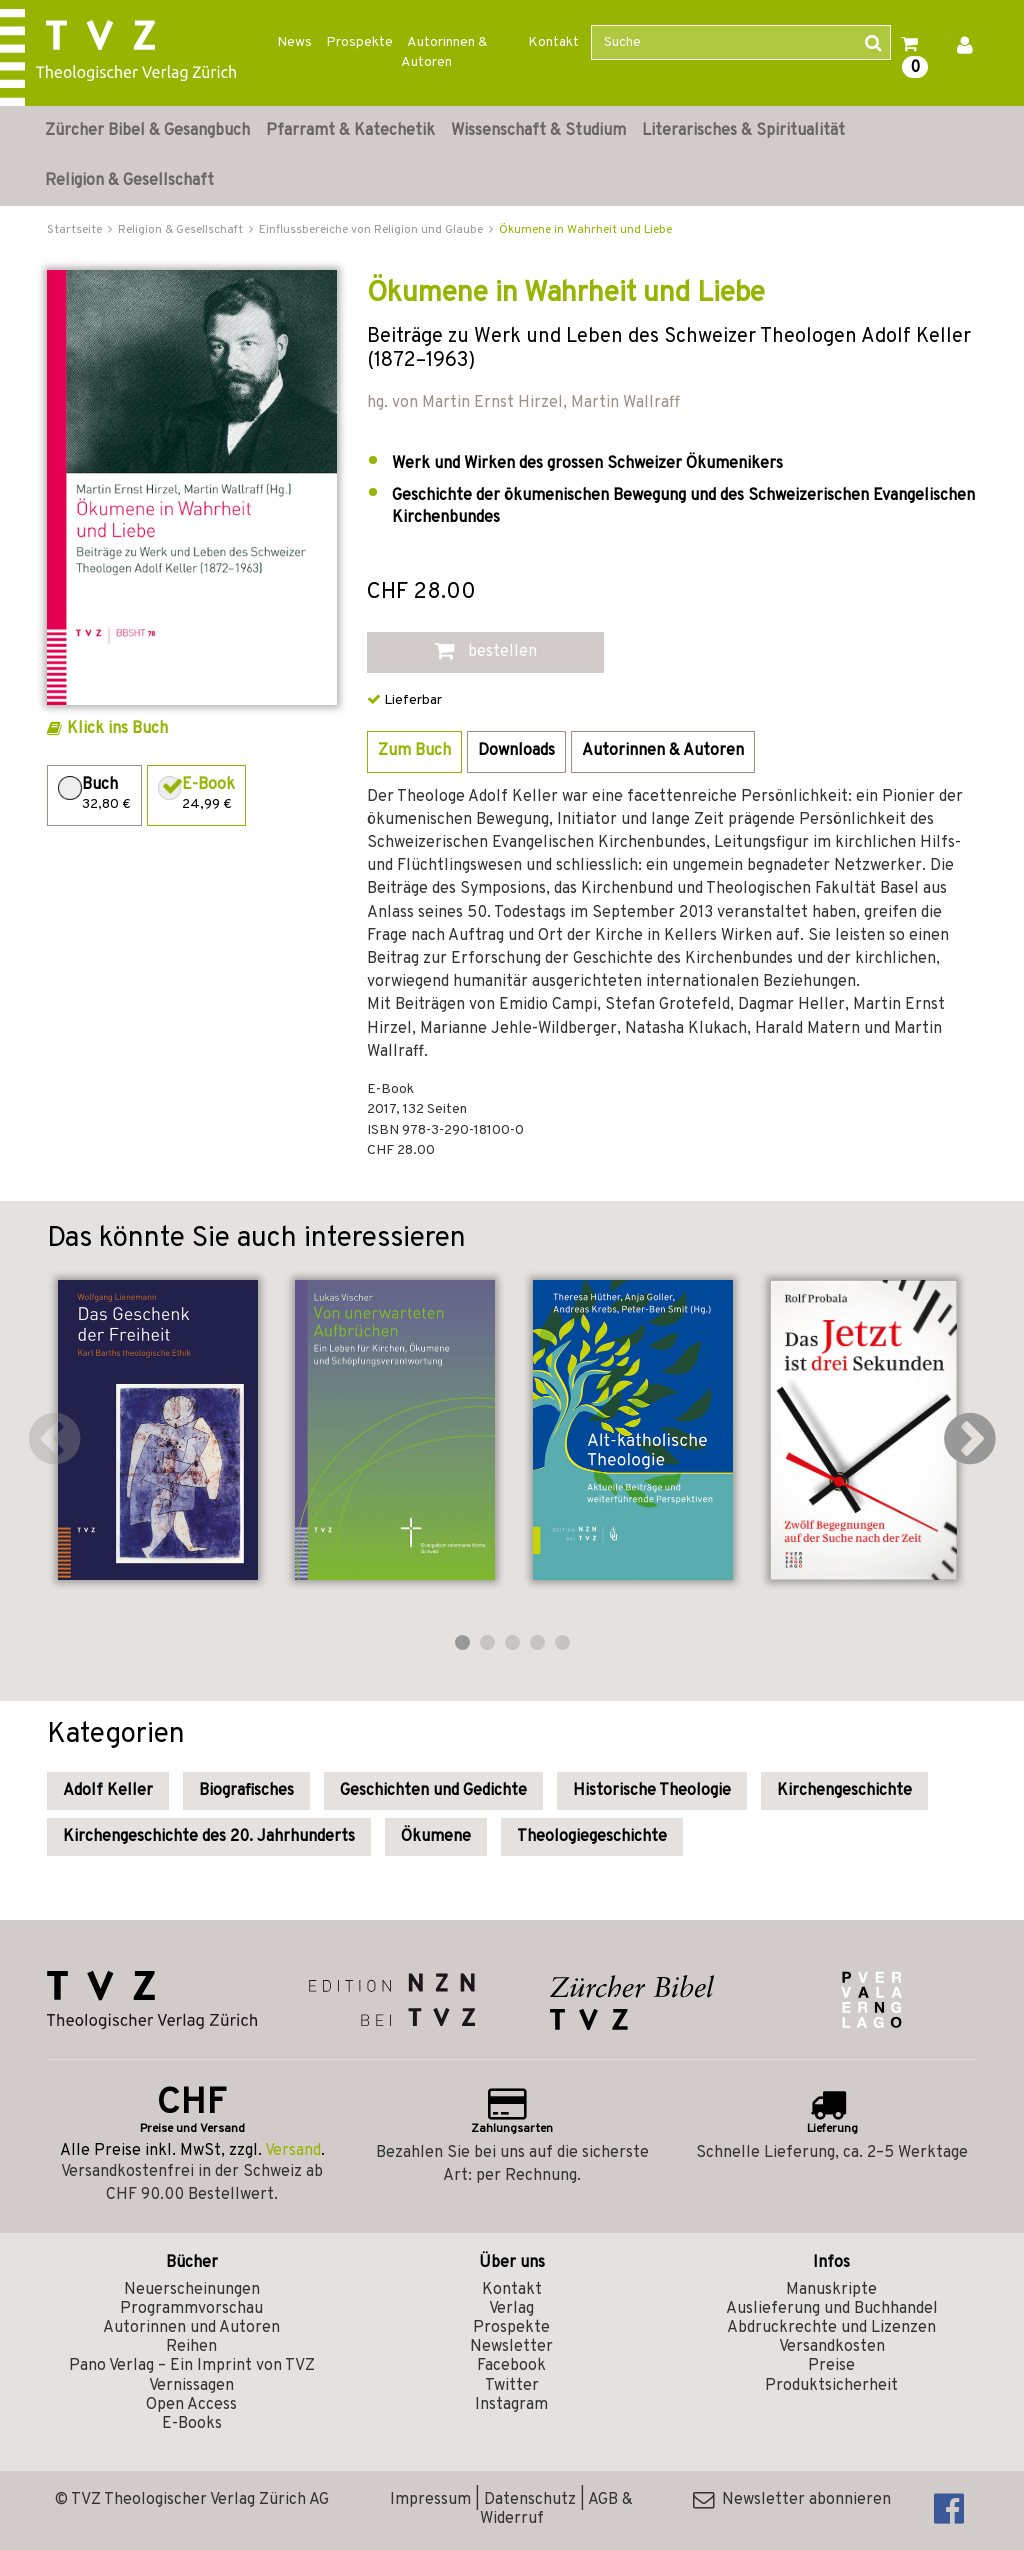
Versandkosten (832, 2347)
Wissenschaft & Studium (538, 131)
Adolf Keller (108, 1791)
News (294, 42)
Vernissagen (191, 2386)
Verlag (511, 2309)
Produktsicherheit (831, 2386)
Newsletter (511, 2347)
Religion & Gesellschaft (129, 181)
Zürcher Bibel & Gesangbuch (147, 131)
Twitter (512, 2386)
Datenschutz (530, 2500)
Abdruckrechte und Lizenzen (831, 2328)
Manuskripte (831, 2290)
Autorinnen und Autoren (191, 2328)
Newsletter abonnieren (792, 2500)
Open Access (191, 2405)
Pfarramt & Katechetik (350, 131)
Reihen (191, 2347)
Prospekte (359, 42)
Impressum (430, 2500)
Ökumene (436, 1837)
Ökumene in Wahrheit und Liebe (585, 230)
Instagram (511, 2405)
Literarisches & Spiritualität (743, 131)
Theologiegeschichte (592, 1837)
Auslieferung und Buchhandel (832, 2309)
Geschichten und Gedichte (433, 1791)
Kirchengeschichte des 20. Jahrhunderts (209, 1837)
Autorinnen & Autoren (444, 52)
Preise (831, 2366)
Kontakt (553, 42)
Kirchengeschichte (844, 1791)
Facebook (511, 2366)
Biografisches (246, 1791)
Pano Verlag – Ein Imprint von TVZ (192, 2366)
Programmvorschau (191, 2309)
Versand (293, 2151)
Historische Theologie (652, 1791)
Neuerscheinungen (192, 2290)
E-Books (192, 2424)
